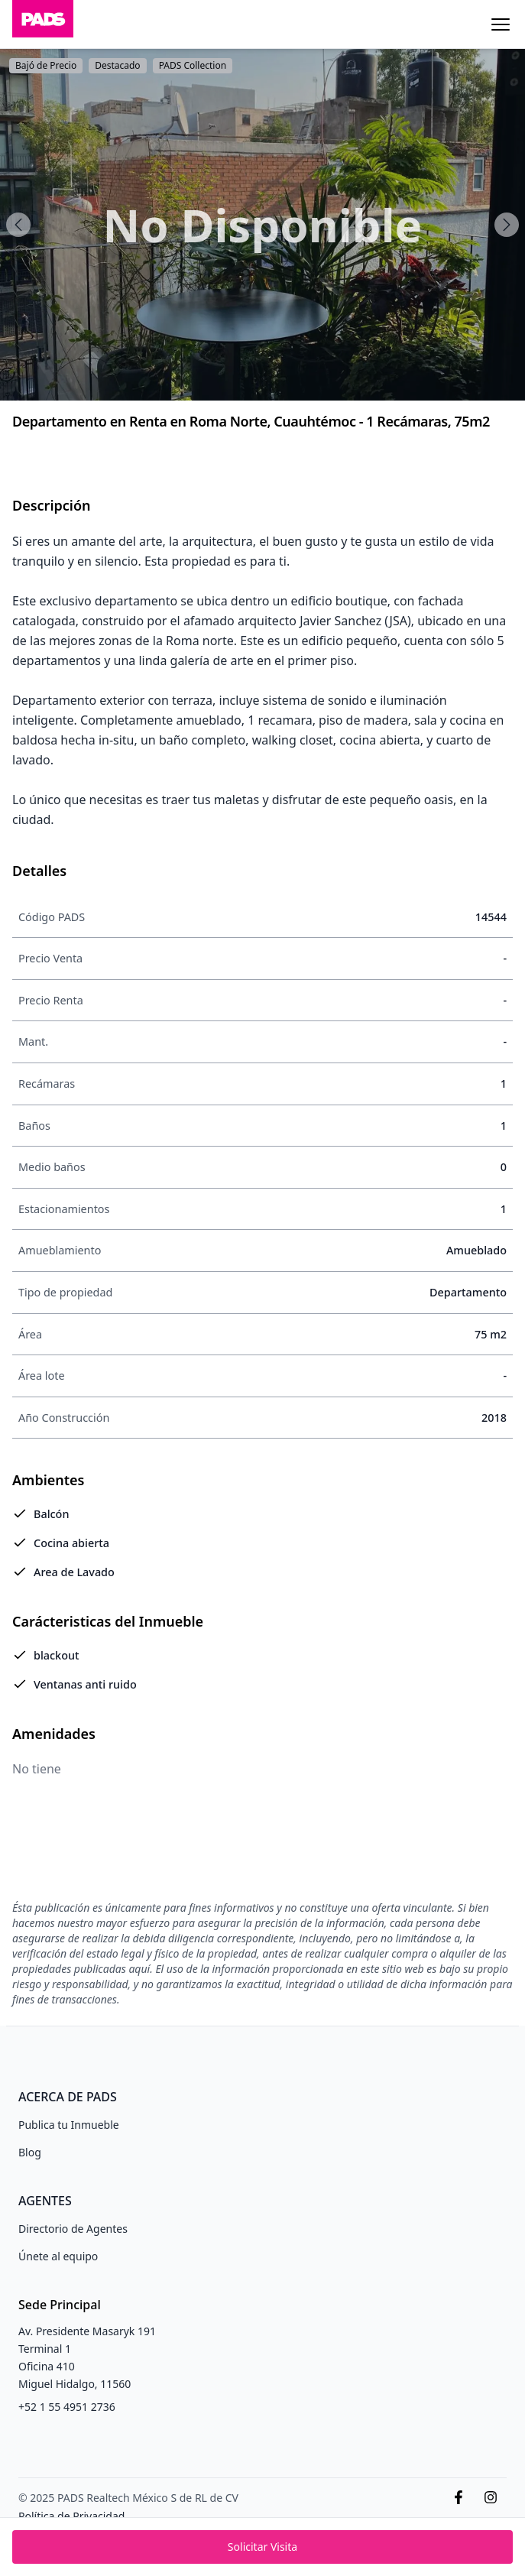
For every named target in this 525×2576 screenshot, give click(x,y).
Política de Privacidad (71, 2516)
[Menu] (500, 24)
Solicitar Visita (262, 2546)
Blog (29, 2152)
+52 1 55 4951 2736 (66, 2406)
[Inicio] (42, 24)
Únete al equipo (58, 2256)
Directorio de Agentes (73, 2228)
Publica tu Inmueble (68, 2124)
